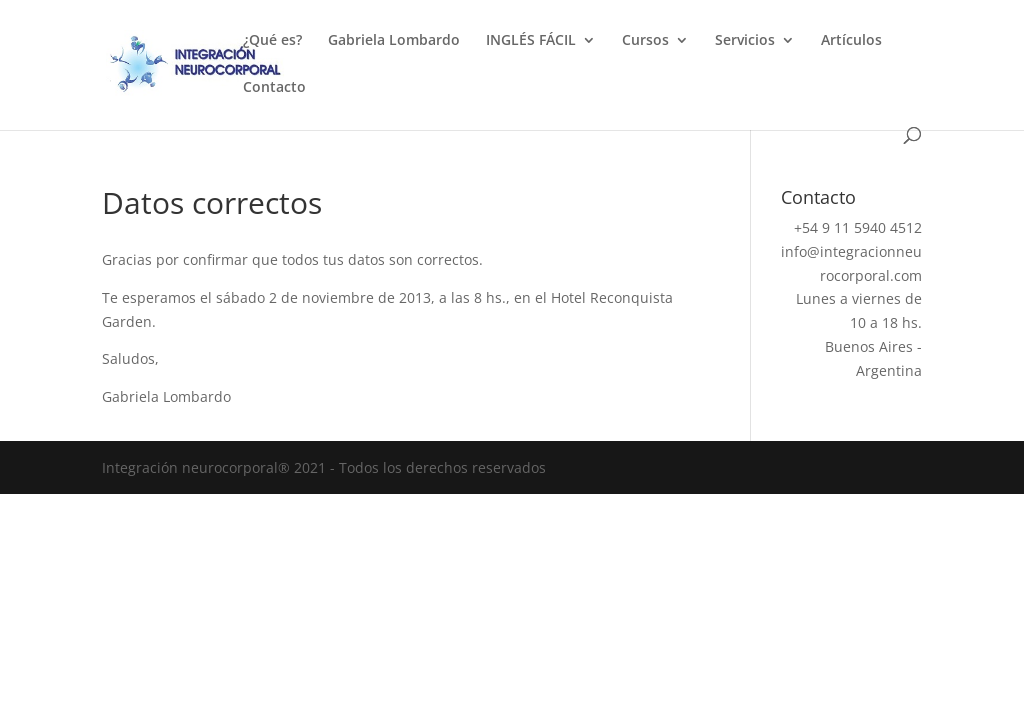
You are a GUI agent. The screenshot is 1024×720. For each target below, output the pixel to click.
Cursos (645, 41)
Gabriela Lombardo (394, 41)
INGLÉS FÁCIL (531, 41)
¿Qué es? (272, 41)
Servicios (745, 41)
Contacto (274, 88)
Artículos (851, 41)
